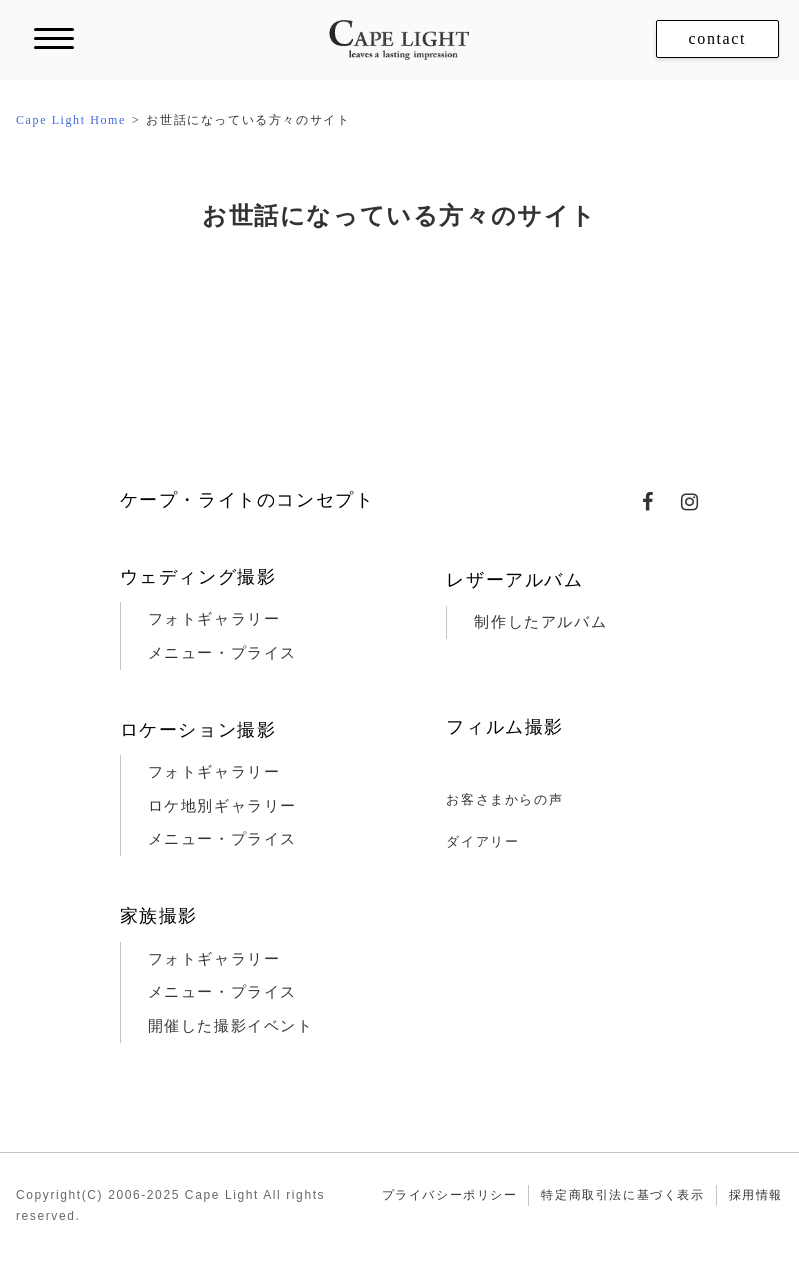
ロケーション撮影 (198, 730)
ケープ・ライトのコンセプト (247, 500)
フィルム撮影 (505, 727)
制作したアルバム (540, 622)
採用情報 (756, 1195)
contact (717, 38)
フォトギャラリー (214, 619)
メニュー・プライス (222, 653)
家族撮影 (159, 916)
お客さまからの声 (504, 799)
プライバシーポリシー (450, 1195)
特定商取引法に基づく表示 (622, 1195)
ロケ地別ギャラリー (222, 806)
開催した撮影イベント (231, 1026)
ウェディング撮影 (198, 577)
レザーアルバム (514, 580)
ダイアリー (482, 841)
